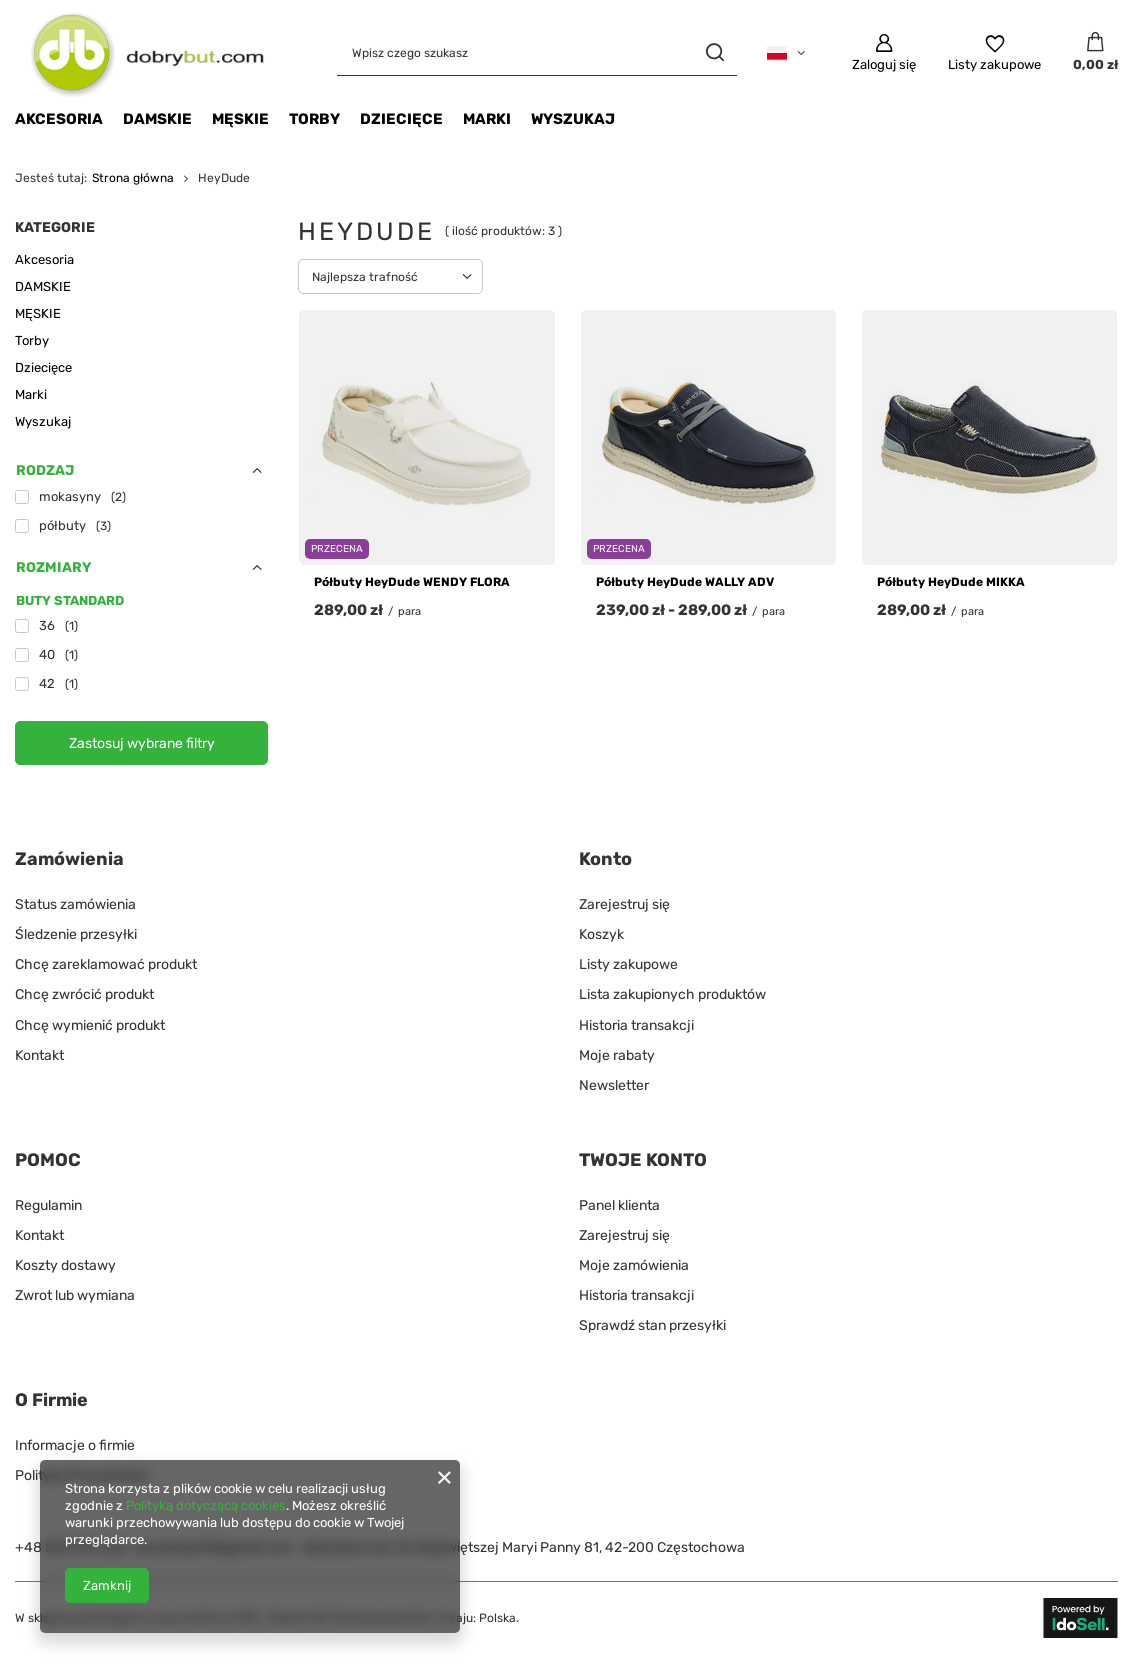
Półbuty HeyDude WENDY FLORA (412, 582)
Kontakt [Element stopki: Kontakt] (39, 1055)
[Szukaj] (714, 52)
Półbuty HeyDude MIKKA (951, 582)
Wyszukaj (573, 119)
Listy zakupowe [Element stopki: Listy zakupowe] (628, 964)
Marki (487, 119)
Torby (314, 119)
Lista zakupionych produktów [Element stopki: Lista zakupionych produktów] (672, 994)
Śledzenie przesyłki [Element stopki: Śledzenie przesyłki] (76, 934)
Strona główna (133, 178)
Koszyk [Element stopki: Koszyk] (601, 934)
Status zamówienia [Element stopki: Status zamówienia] (75, 904)
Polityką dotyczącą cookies (206, 1505)
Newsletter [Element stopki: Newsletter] (614, 1085)
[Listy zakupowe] (994, 53)
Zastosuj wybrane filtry (142, 743)
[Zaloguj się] (884, 53)
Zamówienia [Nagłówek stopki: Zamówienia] (69, 859)
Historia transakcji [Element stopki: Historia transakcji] (636, 1025)
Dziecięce (401, 119)
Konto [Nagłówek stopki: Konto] (605, 859)
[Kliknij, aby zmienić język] (786, 53)
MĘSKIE (240, 119)
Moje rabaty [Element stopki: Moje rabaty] (617, 1055)
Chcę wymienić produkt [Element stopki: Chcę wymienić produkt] (90, 1025)
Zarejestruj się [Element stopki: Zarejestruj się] (624, 904)
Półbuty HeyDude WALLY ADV (685, 582)
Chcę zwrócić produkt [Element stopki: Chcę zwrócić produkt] (84, 994)
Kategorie (55, 227)
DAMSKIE (157, 119)
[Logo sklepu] (140, 53)
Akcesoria (59, 119)
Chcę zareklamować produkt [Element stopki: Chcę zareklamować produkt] (106, 964)
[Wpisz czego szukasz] (537, 52)
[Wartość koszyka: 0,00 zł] (1095, 53)
